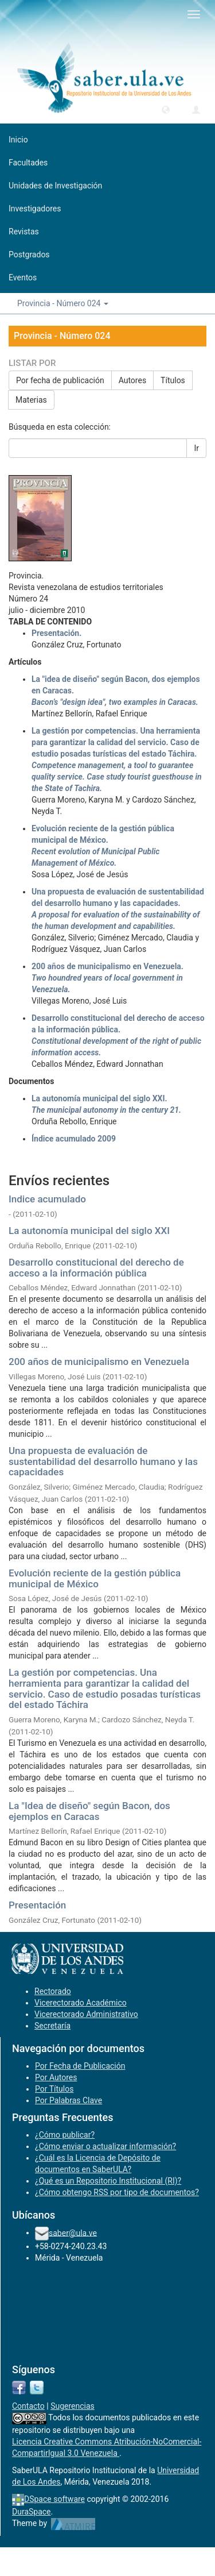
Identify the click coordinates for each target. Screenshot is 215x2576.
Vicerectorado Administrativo (86, 2014)
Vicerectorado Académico (80, 2002)
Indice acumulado (47, 1199)
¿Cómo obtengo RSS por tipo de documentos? (117, 2192)
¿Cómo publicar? (65, 2134)
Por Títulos (54, 2088)
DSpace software (54, 2499)
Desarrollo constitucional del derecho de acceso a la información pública (96, 1267)
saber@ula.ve (73, 2232)
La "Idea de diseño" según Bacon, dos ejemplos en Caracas (89, 1811)
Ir (196, 448)
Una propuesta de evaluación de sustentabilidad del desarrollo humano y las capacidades (103, 1461)
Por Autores (56, 2077)
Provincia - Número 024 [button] (62, 303)
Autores (132, 380)
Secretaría (52, 2025)
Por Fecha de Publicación (80, 2065)
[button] (165, 109)
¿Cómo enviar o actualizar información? (105, 2146)
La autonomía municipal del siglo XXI (89, 1230)
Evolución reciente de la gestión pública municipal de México (95, 1578)
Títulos (173, 380)
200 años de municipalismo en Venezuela (99, 1361)
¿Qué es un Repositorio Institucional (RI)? (108, 2180)
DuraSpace (31, 2511)
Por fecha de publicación (60, 380)
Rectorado (52, 1991)
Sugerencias (72, 2406)
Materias (31, 399)
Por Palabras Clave (68, 2100)
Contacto (28, 2406)
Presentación (37, 1905)
